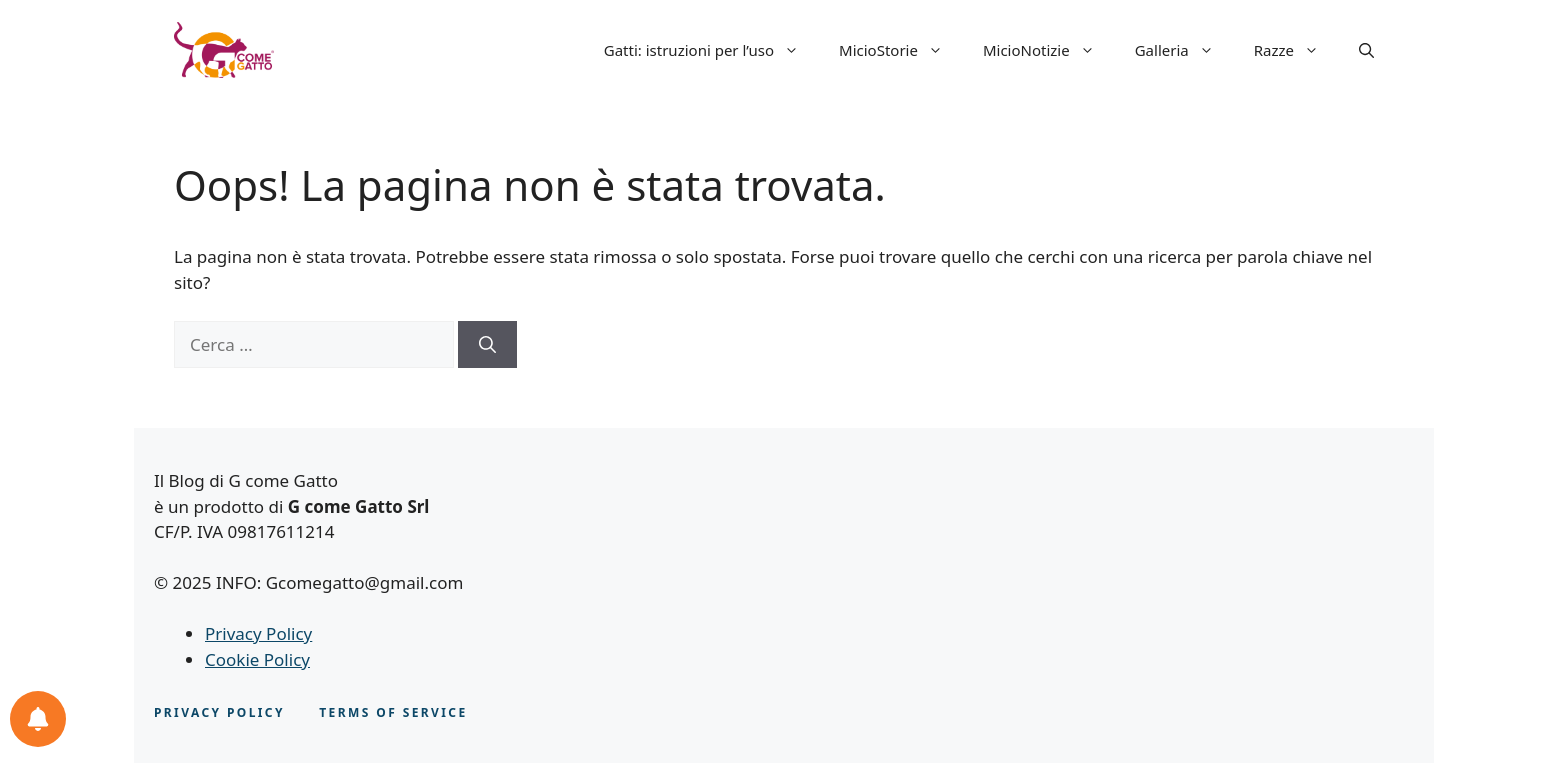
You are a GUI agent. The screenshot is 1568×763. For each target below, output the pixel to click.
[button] (1366, 50)
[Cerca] (487, 345)
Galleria (1184, 50)
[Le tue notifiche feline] (38, 719)
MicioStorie (901, 50)
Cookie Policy (257, 659)
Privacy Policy (258, 633)
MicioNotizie (1049, 50)
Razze (1296, 50)
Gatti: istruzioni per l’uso (711, 50)
